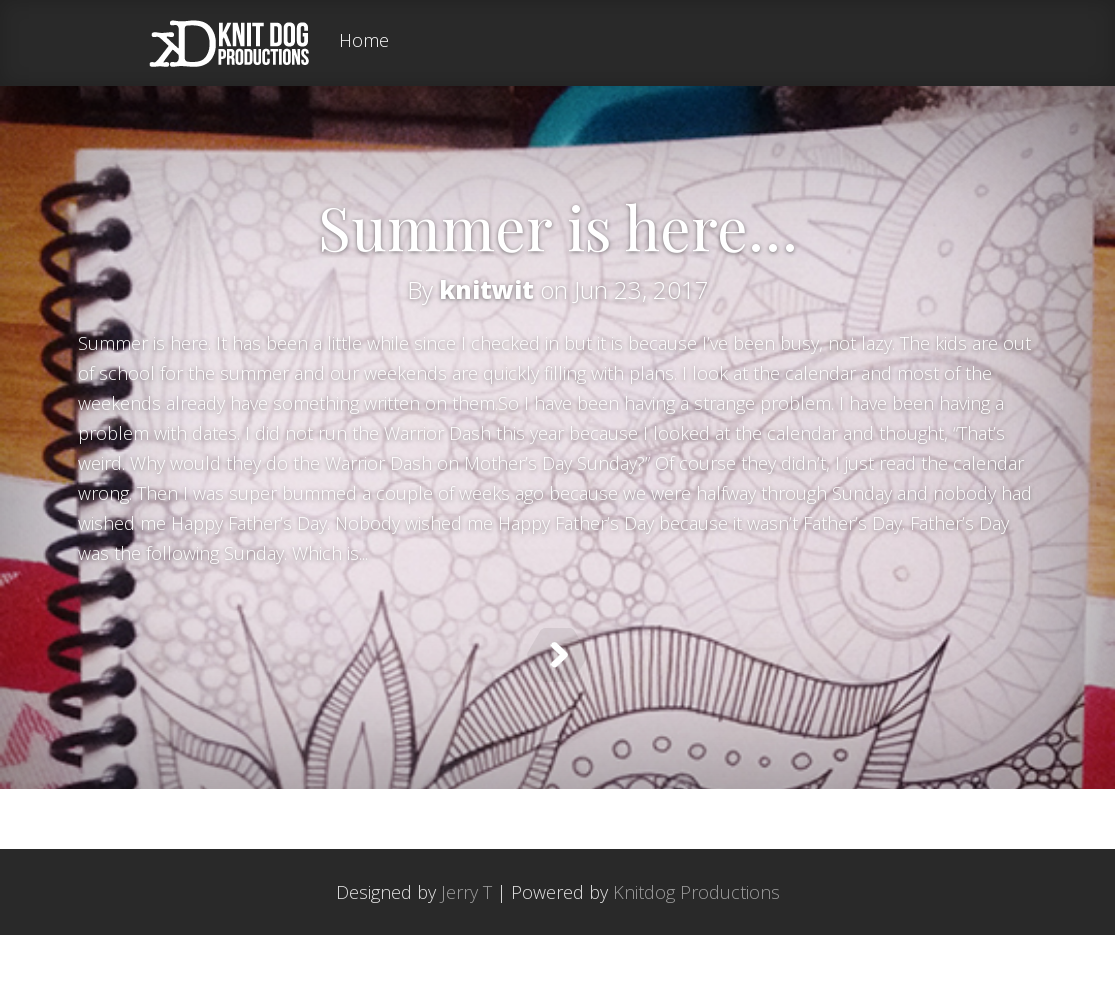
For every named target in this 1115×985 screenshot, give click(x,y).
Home (364, 41)
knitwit (486, 289)
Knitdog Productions (696, 942)
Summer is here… (558, 226)
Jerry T (466, 942)
